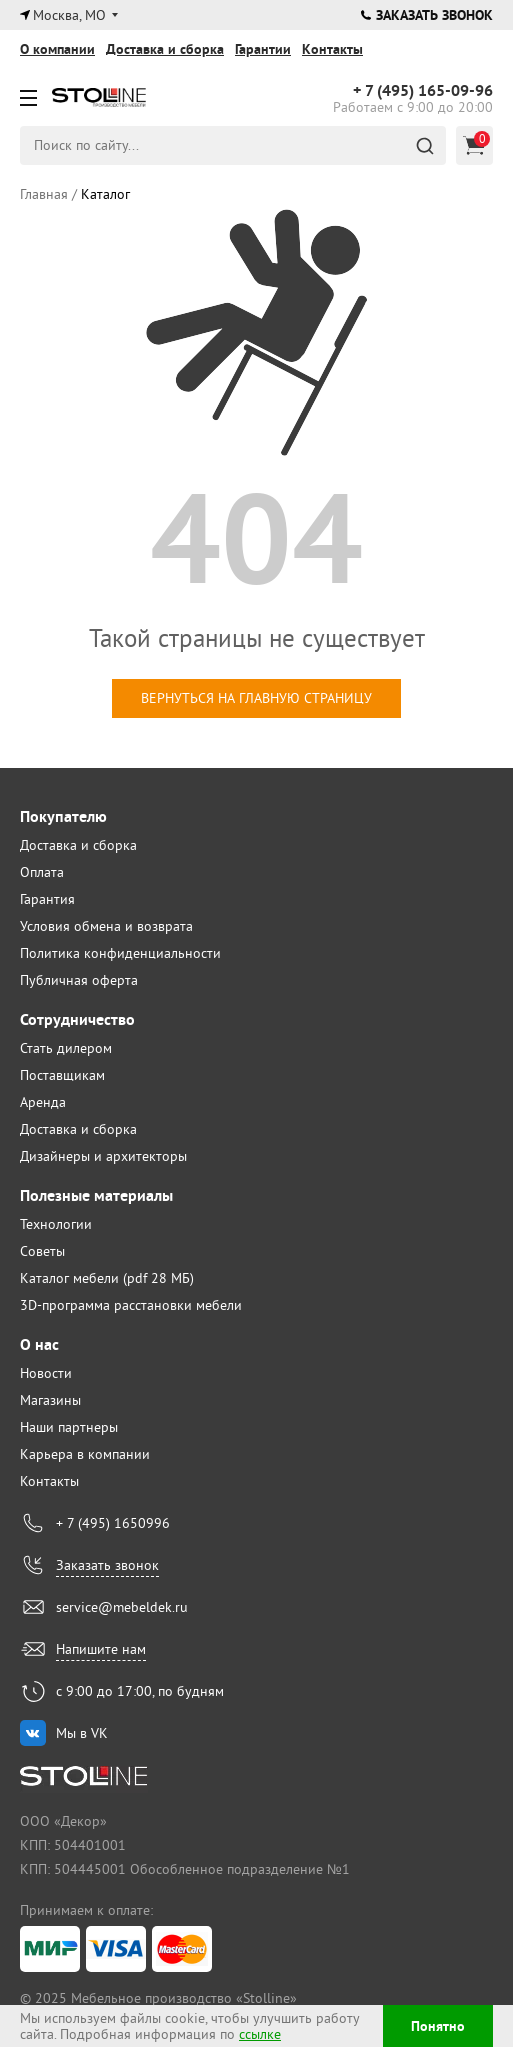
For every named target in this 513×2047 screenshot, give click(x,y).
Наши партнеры (69, 1427)
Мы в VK (82, 1733)
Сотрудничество (77, 1019)
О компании (57, 49)
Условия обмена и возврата (106, 926)
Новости (46, 1373)
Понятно (438, 2026)
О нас (39, 1344)
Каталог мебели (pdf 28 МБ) (107, 1278)
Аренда (43, 1102)
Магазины (50, 1400)
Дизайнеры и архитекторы (103, 1156)
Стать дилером (66, 1048)
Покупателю (63, 816)
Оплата (42, 872)
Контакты (332, 49)
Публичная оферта (79, 980)
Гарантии (263, 49)
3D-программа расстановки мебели (131, 1305)
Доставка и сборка (165, 49)
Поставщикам (62, 1075)
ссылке (260, 2034)
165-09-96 (423, 91)
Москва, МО (69, 15)
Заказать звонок (427, 15)
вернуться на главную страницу (256, 698)
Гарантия (47, 899)
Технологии (56, 1224)
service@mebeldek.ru (122, 1607)
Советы (42, 1251)
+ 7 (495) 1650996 (113, 1523)
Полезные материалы (96, 1195)
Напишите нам (101, 1649)
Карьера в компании (85, 1454)
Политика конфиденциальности (120, 953)
